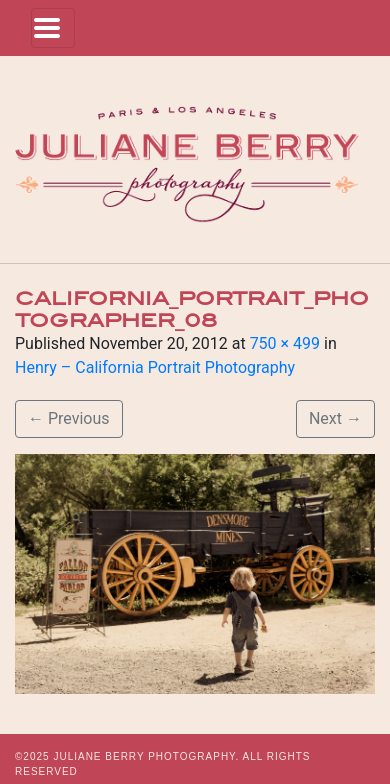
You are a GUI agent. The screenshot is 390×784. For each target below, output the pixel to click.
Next (335, 418)
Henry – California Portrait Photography (155, 367)
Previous (69, 418)
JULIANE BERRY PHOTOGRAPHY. (146, 756)
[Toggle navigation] (53, 28)
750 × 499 (285, 343)
